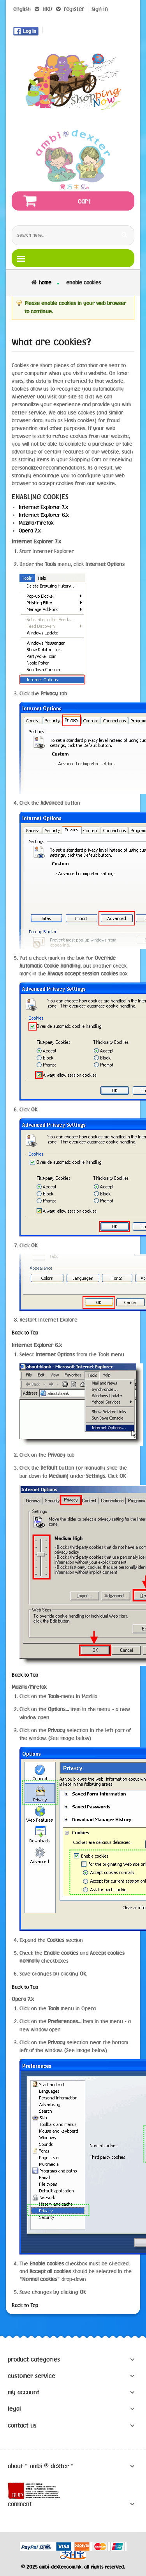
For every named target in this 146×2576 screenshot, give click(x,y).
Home (45, 282)
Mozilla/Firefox (36, 523)
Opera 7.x (30, 530)
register (74, 8)
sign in (99, 8)
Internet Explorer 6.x (44, 515)
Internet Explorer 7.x (43, 507)
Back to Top (25, 1332)
